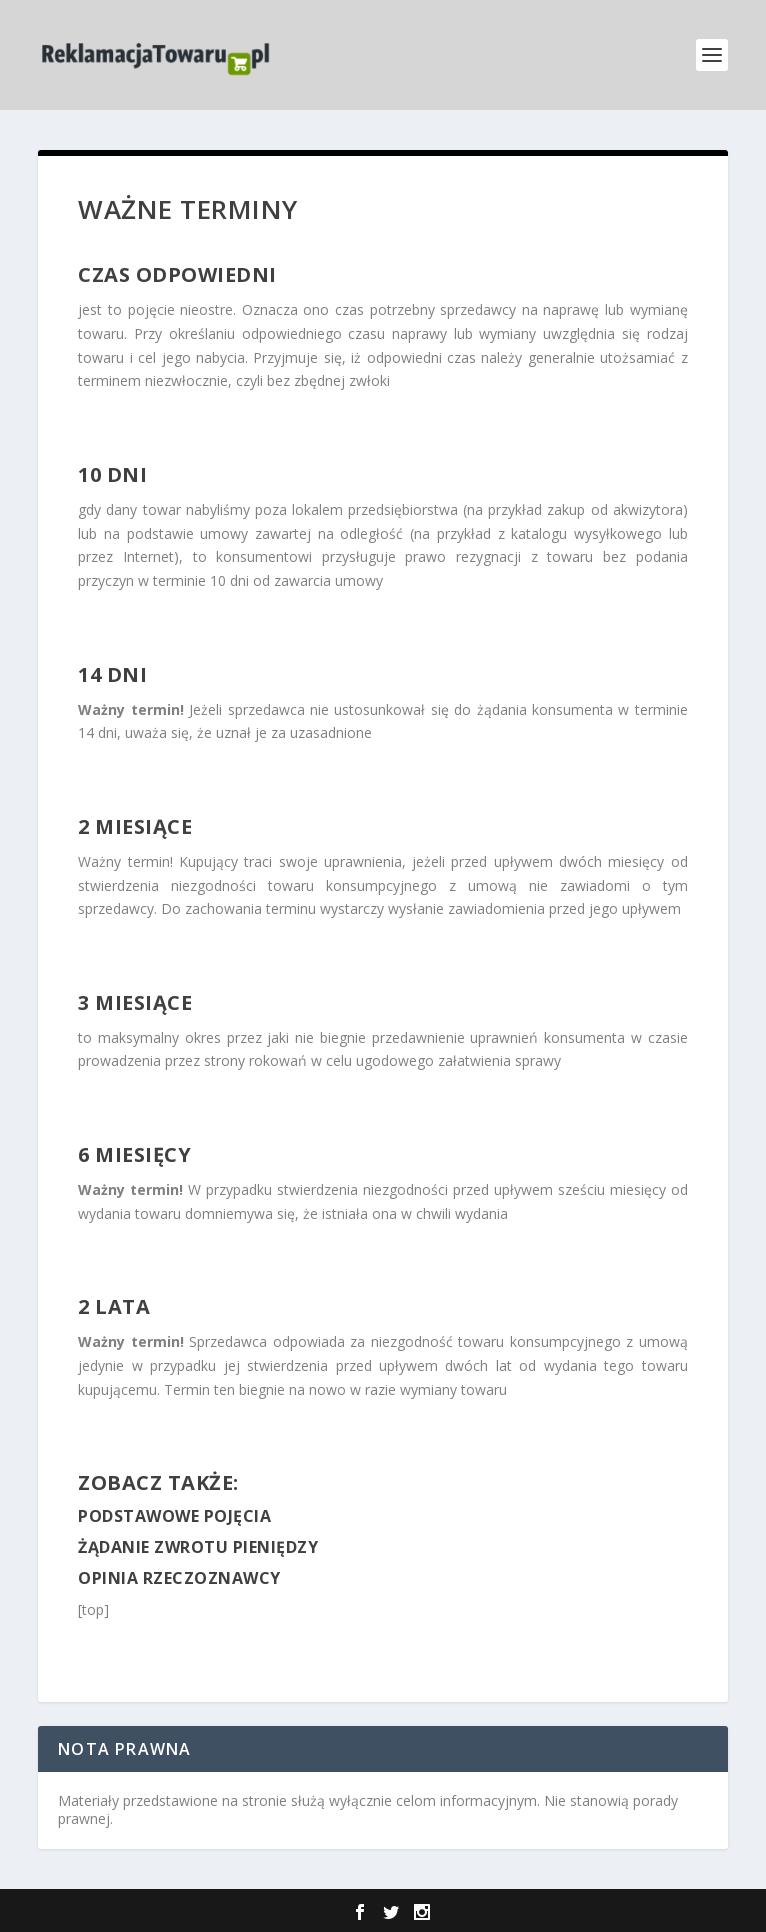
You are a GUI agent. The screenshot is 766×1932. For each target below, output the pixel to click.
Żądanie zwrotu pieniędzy (198, 1547)
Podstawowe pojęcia (174, 1516)
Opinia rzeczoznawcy (179, 1578)
